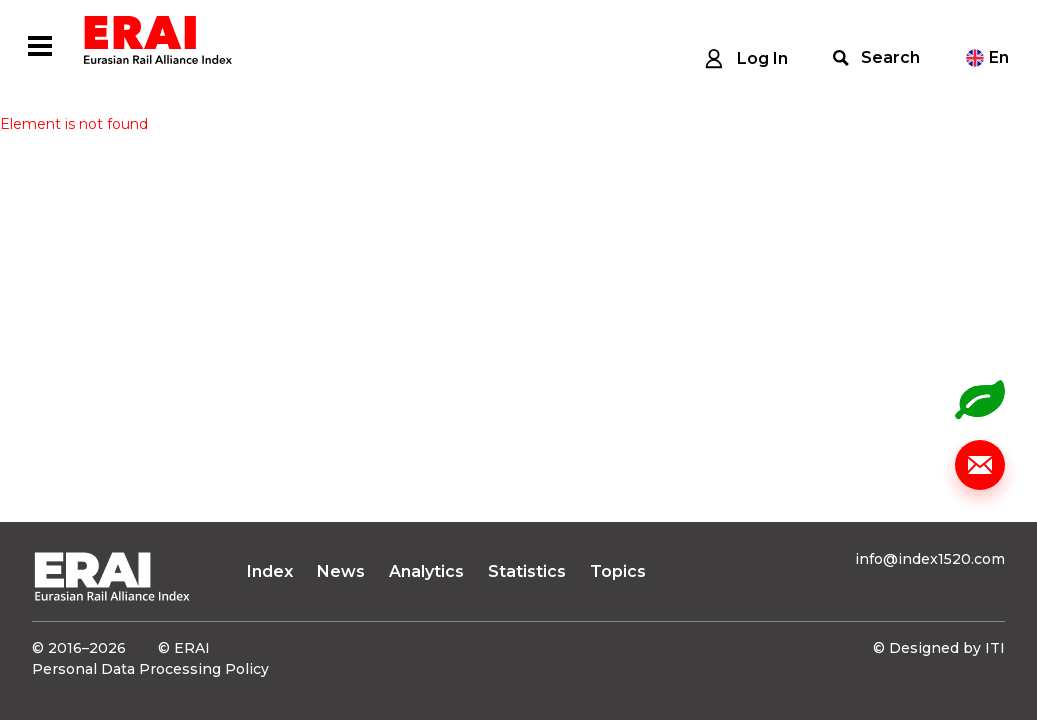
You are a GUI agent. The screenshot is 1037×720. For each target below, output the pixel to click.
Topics (618, 571)
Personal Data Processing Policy (150, 669)
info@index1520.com (930, 559)
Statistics (527, 571)
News (341, 571)
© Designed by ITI (939, 648)
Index (270, 571)
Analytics (426, 571)
